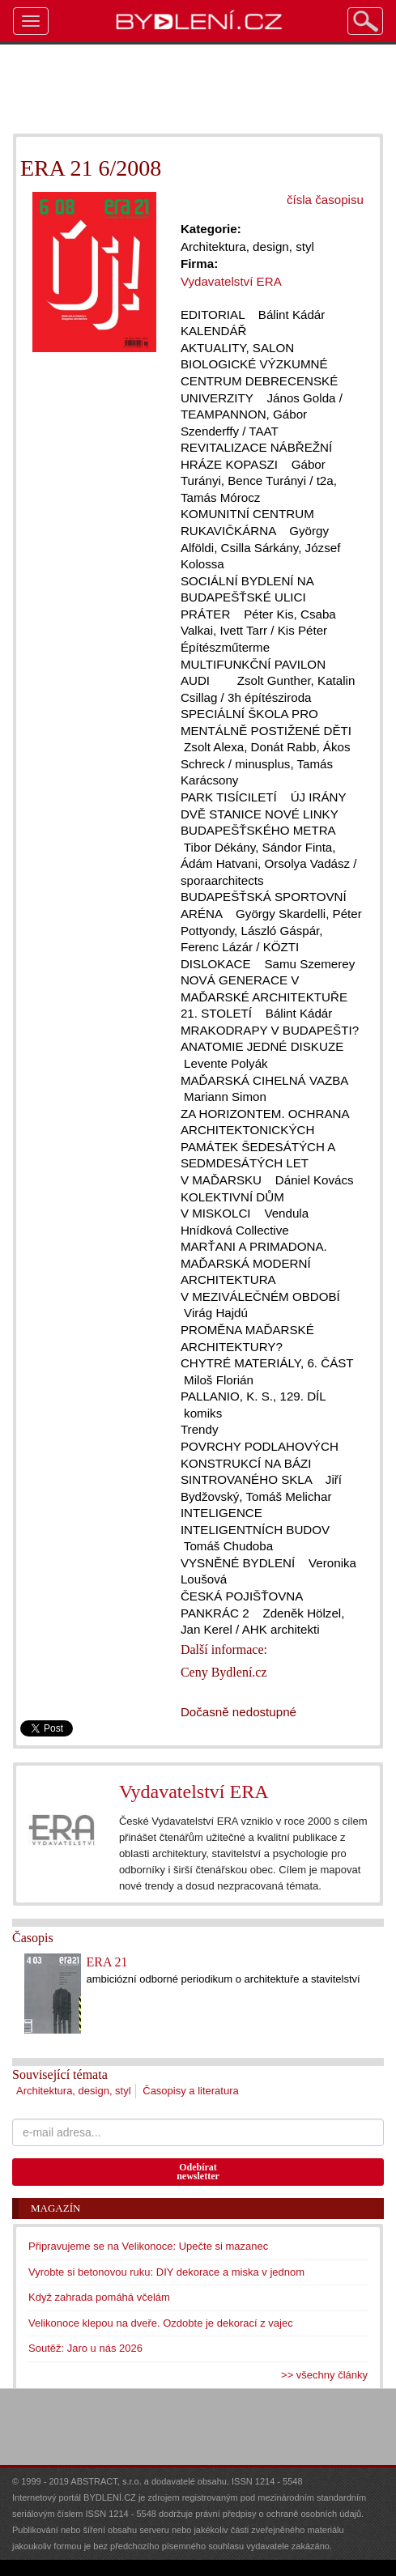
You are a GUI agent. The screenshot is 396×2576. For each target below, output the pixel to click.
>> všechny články (324, 2375)
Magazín (55, 2208)
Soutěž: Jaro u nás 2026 (85, 2348)
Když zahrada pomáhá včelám (99, 2297)
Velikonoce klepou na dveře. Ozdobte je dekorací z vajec (160, 2323)
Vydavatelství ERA (194, 1791)
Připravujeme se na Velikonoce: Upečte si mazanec (148, 2246)
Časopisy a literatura (191, 2091)
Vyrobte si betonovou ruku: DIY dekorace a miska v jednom (166, 2272)
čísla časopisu (325, 199)
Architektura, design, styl (73, 2091)
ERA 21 (106, 1962)
